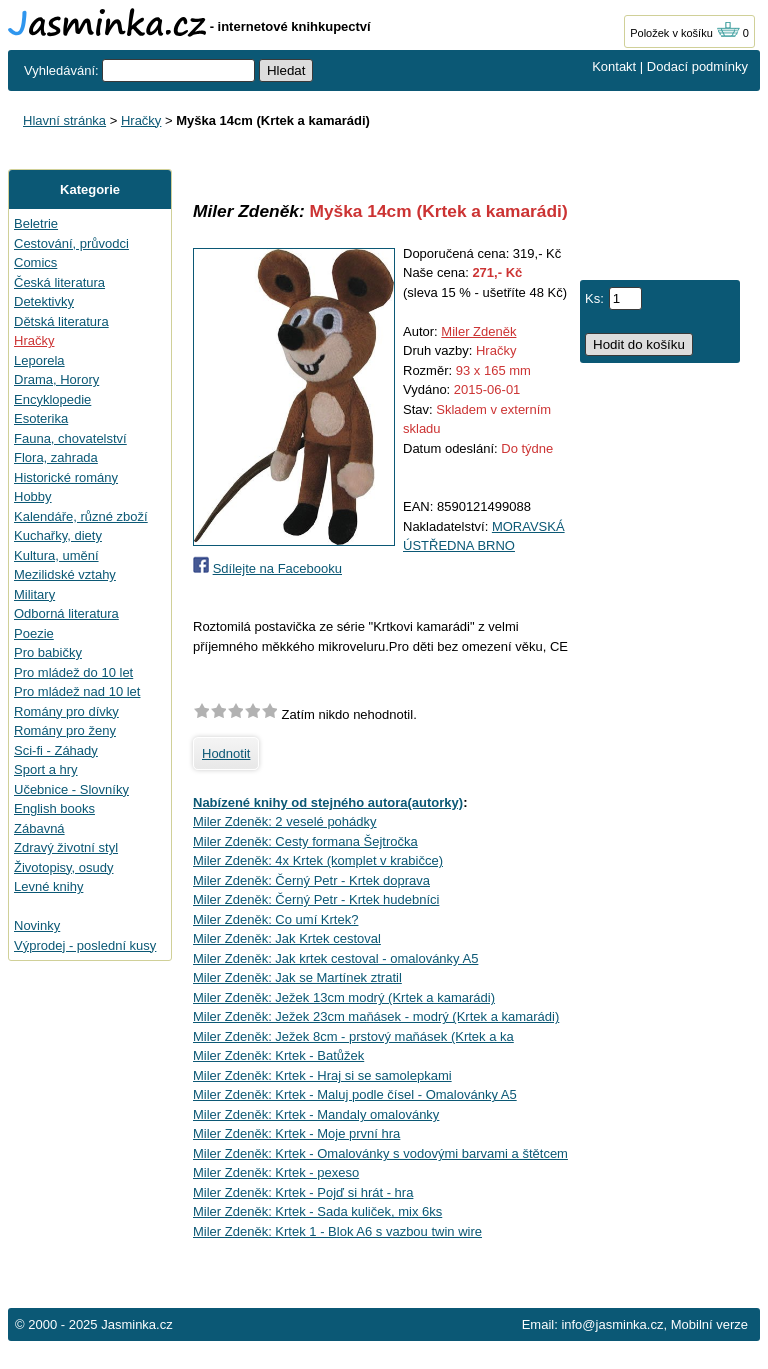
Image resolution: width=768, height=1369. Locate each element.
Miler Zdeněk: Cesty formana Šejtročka (305, 841)
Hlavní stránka (64, 120)
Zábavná (39, 828)
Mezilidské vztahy (65, 574)
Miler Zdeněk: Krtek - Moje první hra (296, 1133)
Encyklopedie (52, 399)
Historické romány (66, 477)
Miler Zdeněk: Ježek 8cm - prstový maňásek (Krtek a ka (353, 1036)
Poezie (34, 633)
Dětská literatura (61, 321)
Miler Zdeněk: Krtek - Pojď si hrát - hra (303, 1192)
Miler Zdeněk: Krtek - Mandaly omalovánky (316, 1114)
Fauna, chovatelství (70, 438)
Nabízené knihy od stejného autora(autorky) (328, 802)
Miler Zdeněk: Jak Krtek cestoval (287, 938)
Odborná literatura (66, 613)
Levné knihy (48, 886)
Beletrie (36, 223)
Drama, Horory (56, 379)
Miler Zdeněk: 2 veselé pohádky (285, 821)
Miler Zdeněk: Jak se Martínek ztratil (297, 977)
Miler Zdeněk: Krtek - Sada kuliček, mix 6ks (317, 1211)
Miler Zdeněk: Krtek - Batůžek (278, 1055)
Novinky (37, 925)
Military (34, 594)
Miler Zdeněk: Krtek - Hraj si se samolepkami (322, 1075)
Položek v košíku (685, 33)
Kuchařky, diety (58, 535)
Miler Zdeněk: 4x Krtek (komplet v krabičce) (318, 860)
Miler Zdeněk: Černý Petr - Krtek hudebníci (316, 899)
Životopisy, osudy (63, 867)
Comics (35, 262)
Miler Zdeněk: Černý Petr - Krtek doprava (311, 880)
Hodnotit (226, 753)
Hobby (33, 496)
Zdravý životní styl (66, 847)
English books (54, 808)
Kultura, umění (56, 555)
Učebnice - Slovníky (71, 789)
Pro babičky (48, 652)
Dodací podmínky (697, 66)
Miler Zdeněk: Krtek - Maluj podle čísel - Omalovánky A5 (355, 1094)
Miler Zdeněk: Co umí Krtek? (275, 919)
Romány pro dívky (66, 711)
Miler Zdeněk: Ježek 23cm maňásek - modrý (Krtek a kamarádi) (376, 1016)
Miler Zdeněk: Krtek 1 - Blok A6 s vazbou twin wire (337, 1231)
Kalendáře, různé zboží (81, 516)
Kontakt (614, 66)
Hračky (141, 120)
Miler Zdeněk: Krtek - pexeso (276, 1172)
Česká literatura (59, 282)
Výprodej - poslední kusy (85, 945)
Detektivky (44, 301)
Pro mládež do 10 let (73, 672)
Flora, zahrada (56, 457)
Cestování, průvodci (71, 243)
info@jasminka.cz (612, 1324)
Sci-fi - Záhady (56, 750)
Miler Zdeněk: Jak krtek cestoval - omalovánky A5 (335, 958)
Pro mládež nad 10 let (77, 691)
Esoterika (41, 418)
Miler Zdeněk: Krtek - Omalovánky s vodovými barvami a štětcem (380, 1153)
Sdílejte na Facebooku (277, 568)
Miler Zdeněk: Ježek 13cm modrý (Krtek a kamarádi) (344, 997)
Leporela (39, 360)
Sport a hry (46, 769)
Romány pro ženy (65, 730)
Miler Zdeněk (478, 331)
